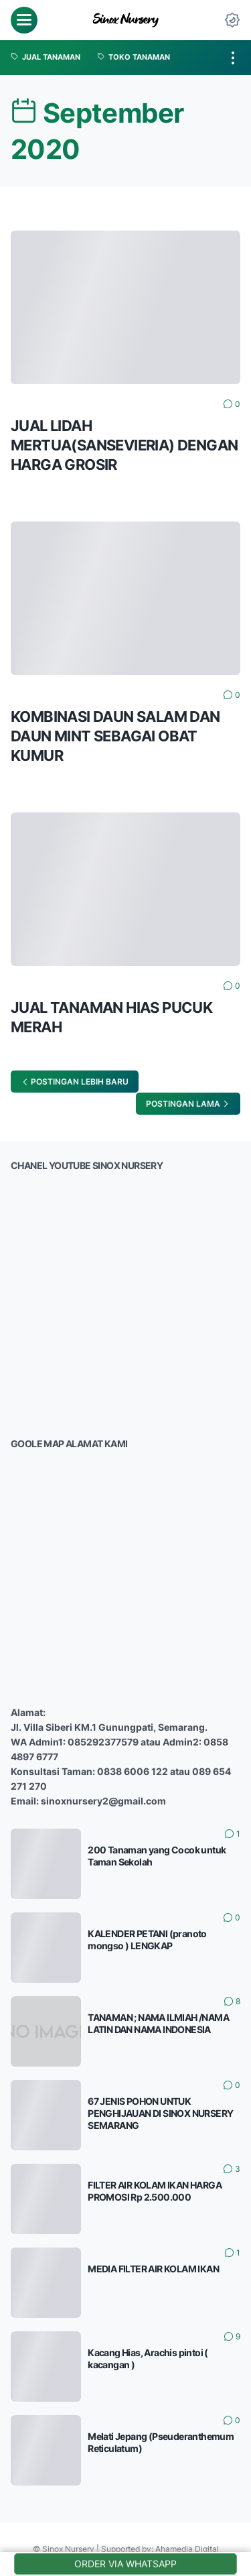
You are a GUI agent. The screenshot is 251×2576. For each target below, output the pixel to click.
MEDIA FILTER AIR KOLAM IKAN (153, 2268)
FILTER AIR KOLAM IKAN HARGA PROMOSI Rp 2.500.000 (155, 2191)
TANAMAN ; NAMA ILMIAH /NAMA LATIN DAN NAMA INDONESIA (158, 2023)
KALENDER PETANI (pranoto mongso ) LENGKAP (147, 1939)
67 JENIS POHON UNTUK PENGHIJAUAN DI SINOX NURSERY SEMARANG (160, 2113)
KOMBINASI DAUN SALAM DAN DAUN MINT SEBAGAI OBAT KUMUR (115, 736)
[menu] (24, 20)
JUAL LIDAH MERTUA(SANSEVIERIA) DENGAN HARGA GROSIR (124, 445)
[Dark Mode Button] (232, 20)
